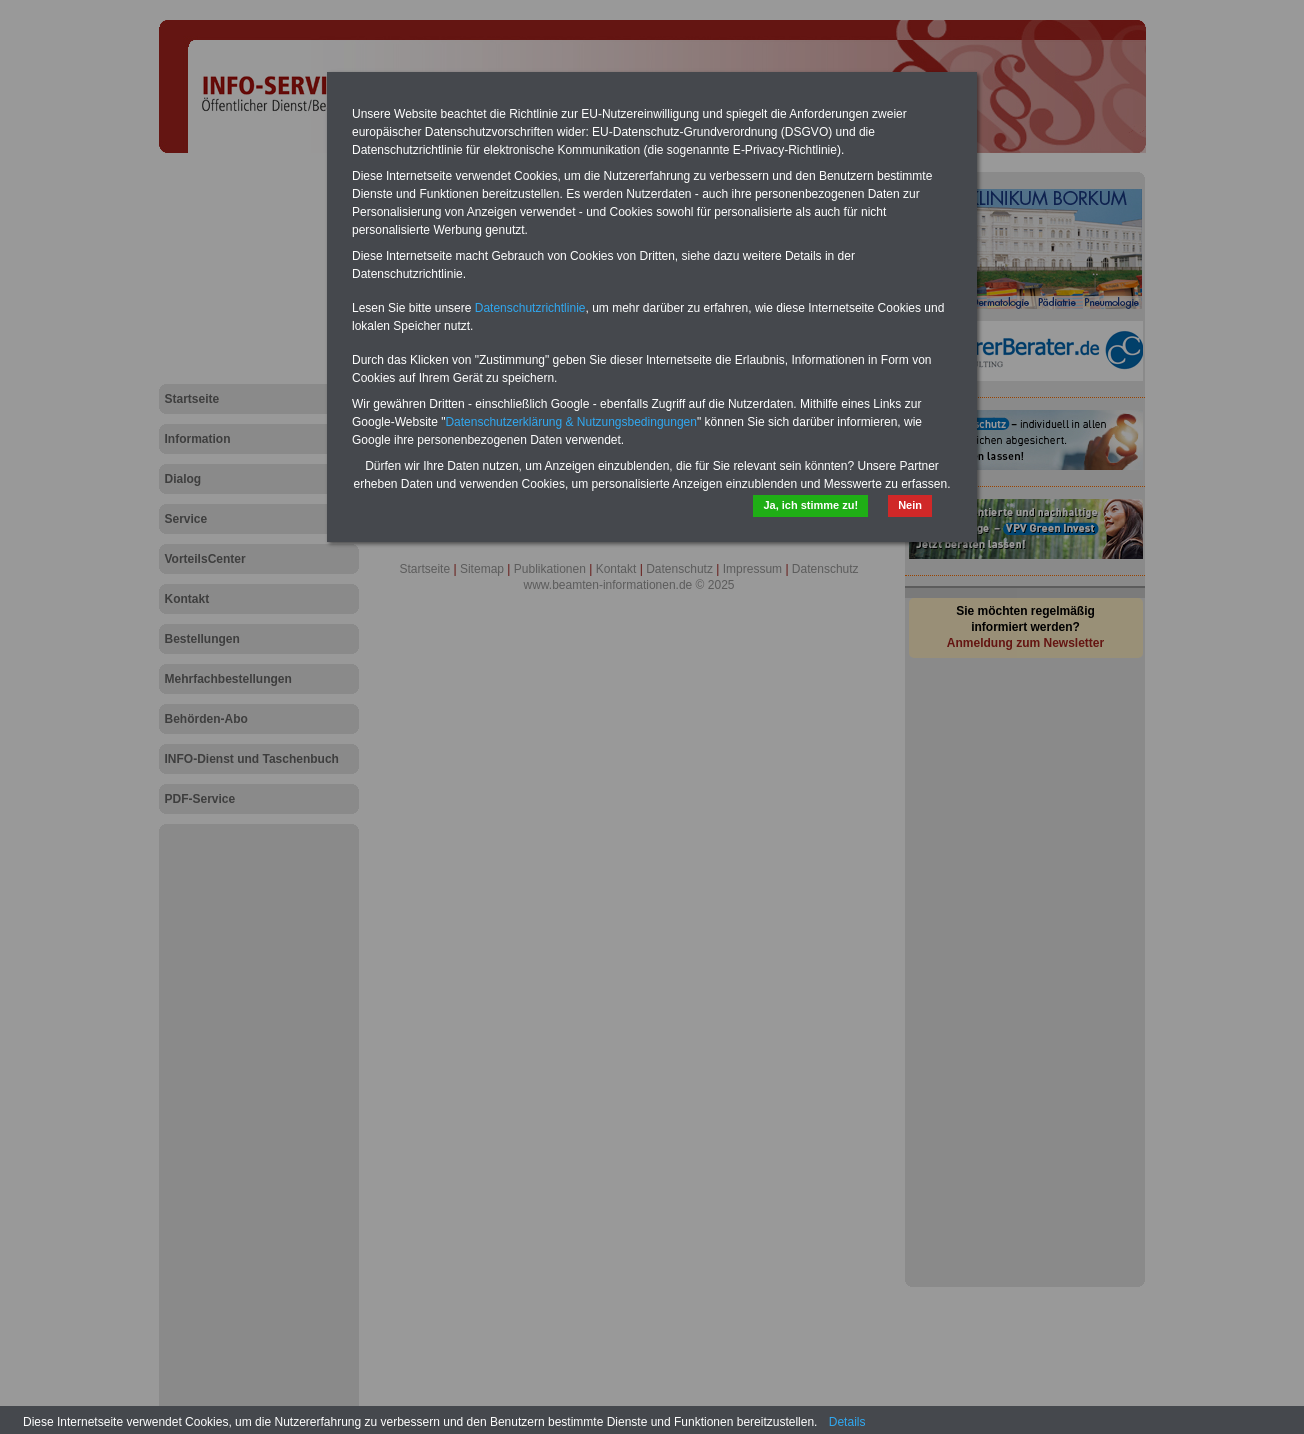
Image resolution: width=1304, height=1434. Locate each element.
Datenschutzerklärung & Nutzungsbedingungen (571, 422)
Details (847, 1422)
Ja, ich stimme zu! (810, 505)
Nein (910, 505)
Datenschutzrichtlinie (530, 308)
